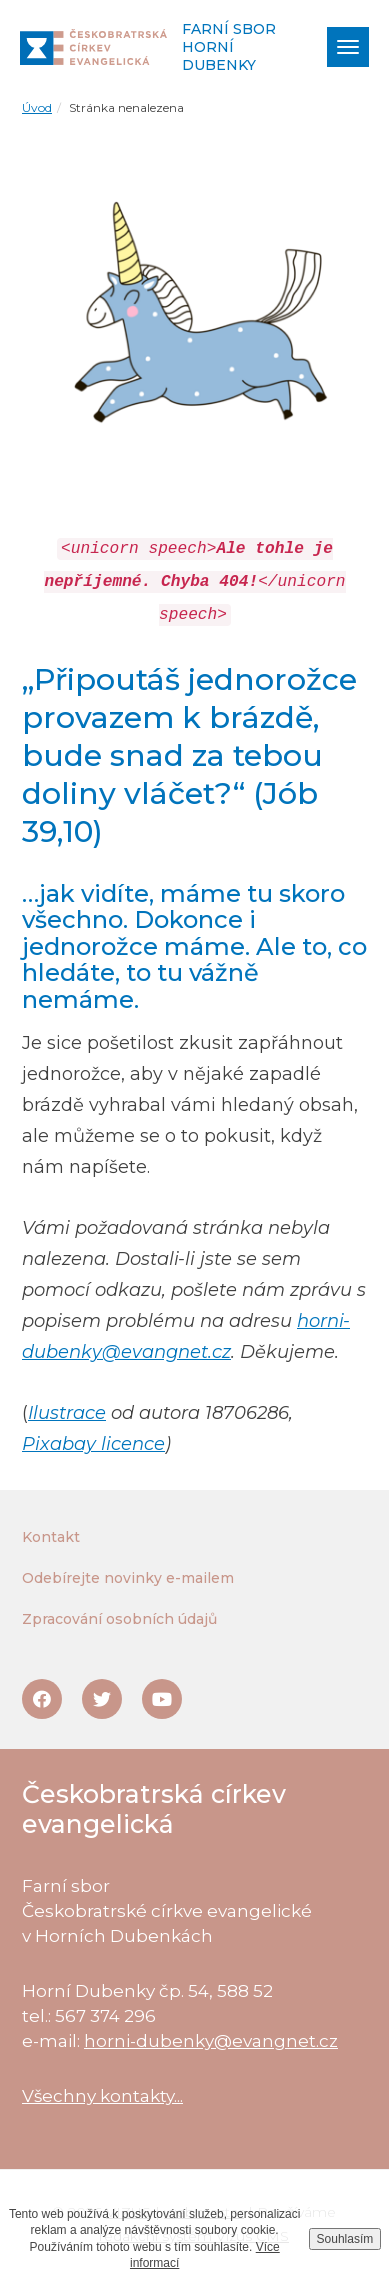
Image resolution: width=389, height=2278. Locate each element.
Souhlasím (345, 2239)
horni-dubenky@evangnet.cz (211, 2041)
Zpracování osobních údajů (119, 1619)
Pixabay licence (93, 1444)
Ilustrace (67, 1413)
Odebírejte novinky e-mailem (128, 1578)
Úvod (37, 107)
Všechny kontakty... (102, 2096)
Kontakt (51, 1537)
